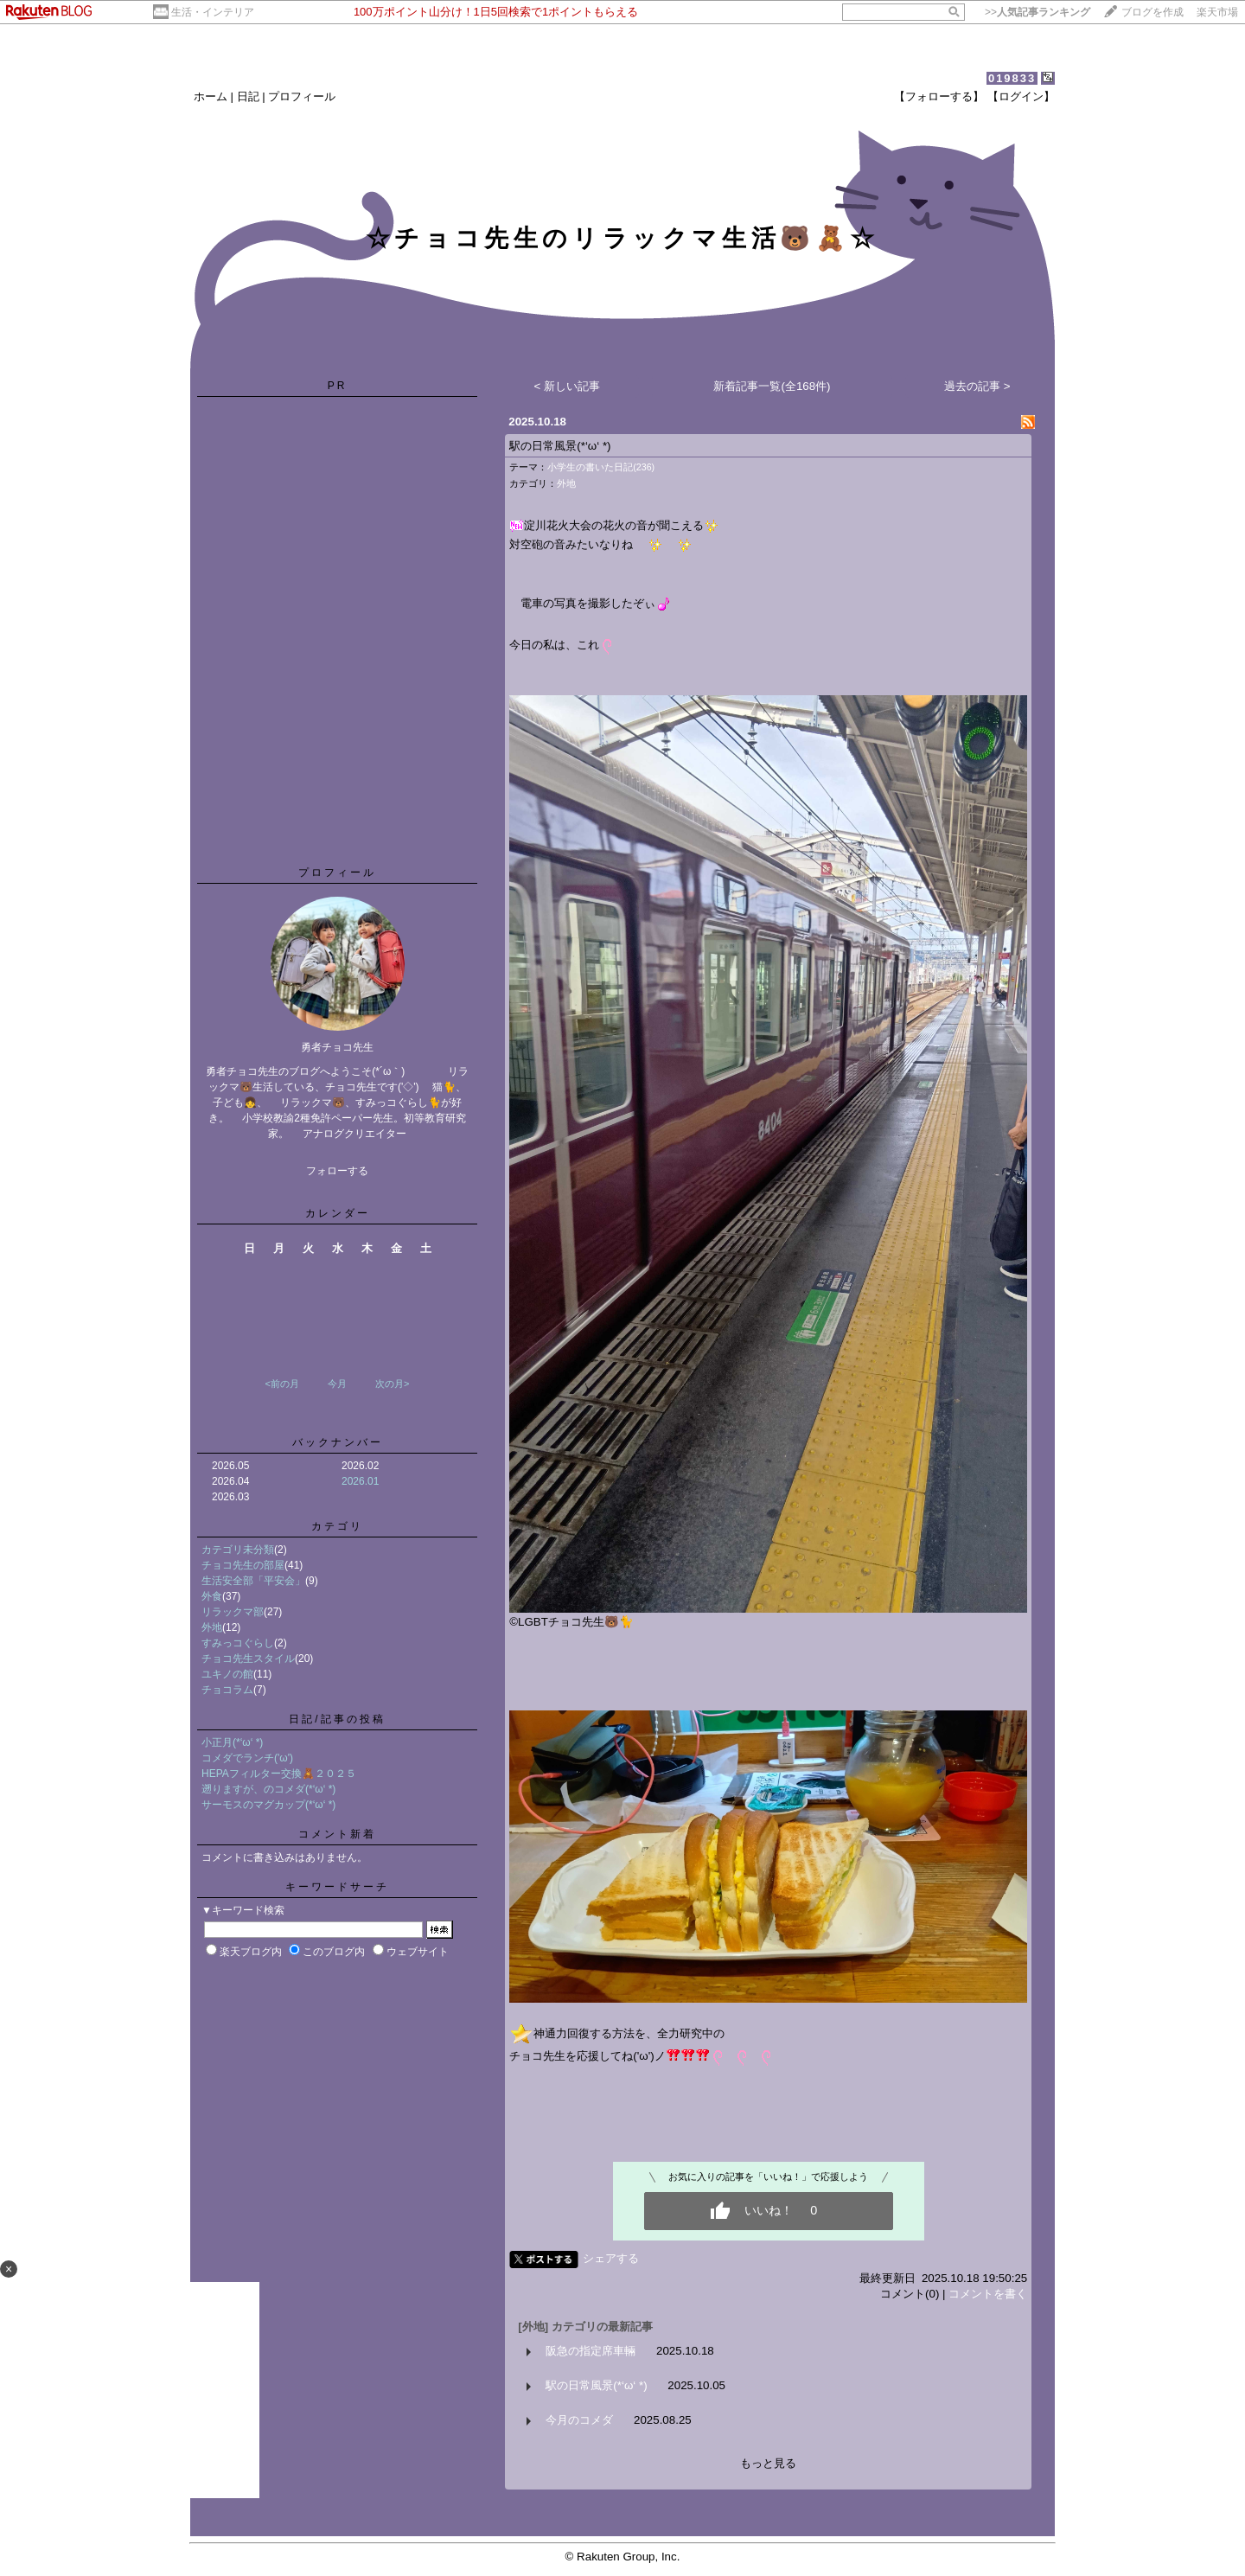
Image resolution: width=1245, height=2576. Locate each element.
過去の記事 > (977, 386)
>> (1037, 12)
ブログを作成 (1152, 12)
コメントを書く (987, 2293)
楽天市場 (1217, 12)
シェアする (611, 2258)
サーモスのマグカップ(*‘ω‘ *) (268, 1805)
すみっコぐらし (237, 1643)
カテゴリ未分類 (237, 1550)
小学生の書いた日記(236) (600, 467)
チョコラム (227, 1690)
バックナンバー (337, 1442)
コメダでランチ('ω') (247, 1758)
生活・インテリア (212, 12)
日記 (248, 96)
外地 (211, 1627)
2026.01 (360, 1481)
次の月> (392, 1383)
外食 (211, 1596)
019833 (1012, 78)
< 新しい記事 (567, 386)
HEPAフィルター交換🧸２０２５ (278, 1773)
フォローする (337, 1171)
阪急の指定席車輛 (590, 2350)
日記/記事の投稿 (337, 1719)
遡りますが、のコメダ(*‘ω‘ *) (268, 1789)
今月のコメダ (579, 2419)
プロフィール (301, 96)
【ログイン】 (1021, 96)
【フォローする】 (939, 96)
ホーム (210, 96)
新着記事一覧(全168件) (771, 386)
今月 (337, 1383)
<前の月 (281, 1383)
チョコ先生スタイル (248, 1658)
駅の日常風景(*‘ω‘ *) (559, 445)
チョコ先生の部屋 (242, 1565)
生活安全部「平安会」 (253, 1581)
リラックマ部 (232, 1612)
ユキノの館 (227, 1674)
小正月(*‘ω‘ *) (232, 1742)
